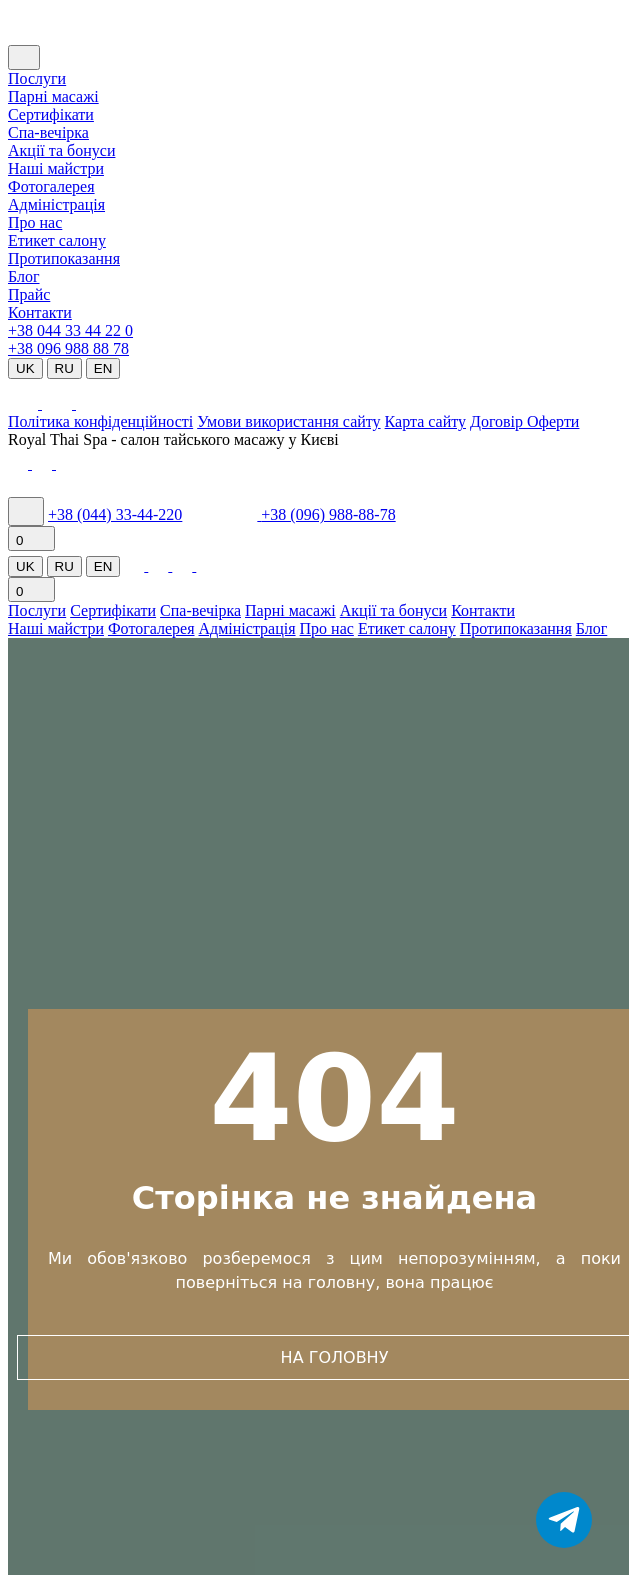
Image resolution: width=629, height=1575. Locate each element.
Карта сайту (425, 421)
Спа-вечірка (200, 610)
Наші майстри (56, 168)
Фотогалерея (51, 186)
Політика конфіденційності (100, 421)
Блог (24, 276)
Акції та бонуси (61, 150)
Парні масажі (53, 96)
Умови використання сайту (288, 421)
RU (64, 368)
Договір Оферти (524, 421)
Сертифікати (51, 114)
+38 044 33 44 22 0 (70, 330)
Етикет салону (57, 240)
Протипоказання (64, 258)
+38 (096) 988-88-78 (328, 514)
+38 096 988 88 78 (68, 348)
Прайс (29, 294)
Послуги (37, 78)
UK (25, 368)
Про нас (35, 222)
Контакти (40, 312)
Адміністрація (56, 204)
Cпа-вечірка (48, 132)
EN (103, 368)
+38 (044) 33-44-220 (115, 514)
